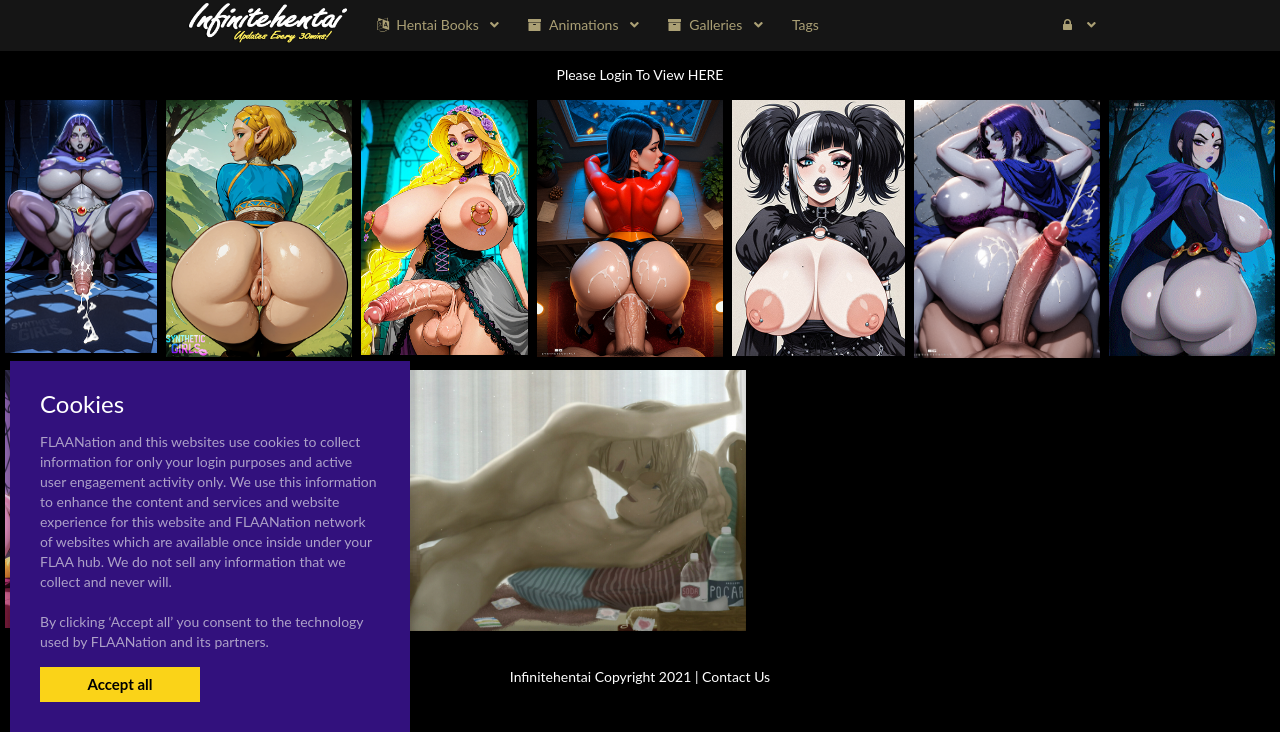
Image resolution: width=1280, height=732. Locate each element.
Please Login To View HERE (640, 74)
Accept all (119, 684)
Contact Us (736, 676)
